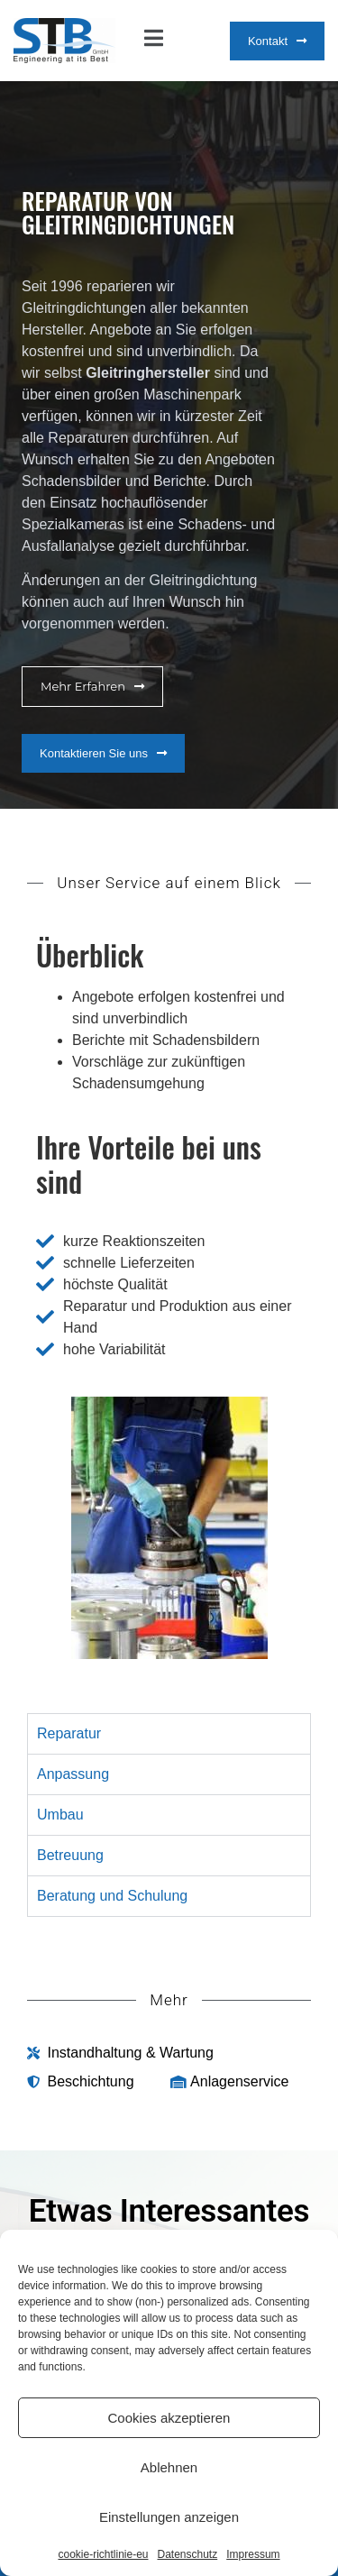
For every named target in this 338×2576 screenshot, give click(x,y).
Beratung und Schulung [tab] (112, 1895)
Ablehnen (169, 2467)
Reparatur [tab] (69, 1733)
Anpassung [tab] (73, 1774)
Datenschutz (188, 2554)
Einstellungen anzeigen (169, 2517)
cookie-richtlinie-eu (103, 2554)
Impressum (252, 2554)
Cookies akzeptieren (169, 2417)
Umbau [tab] (60, 1814)
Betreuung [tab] (70, 1855)
